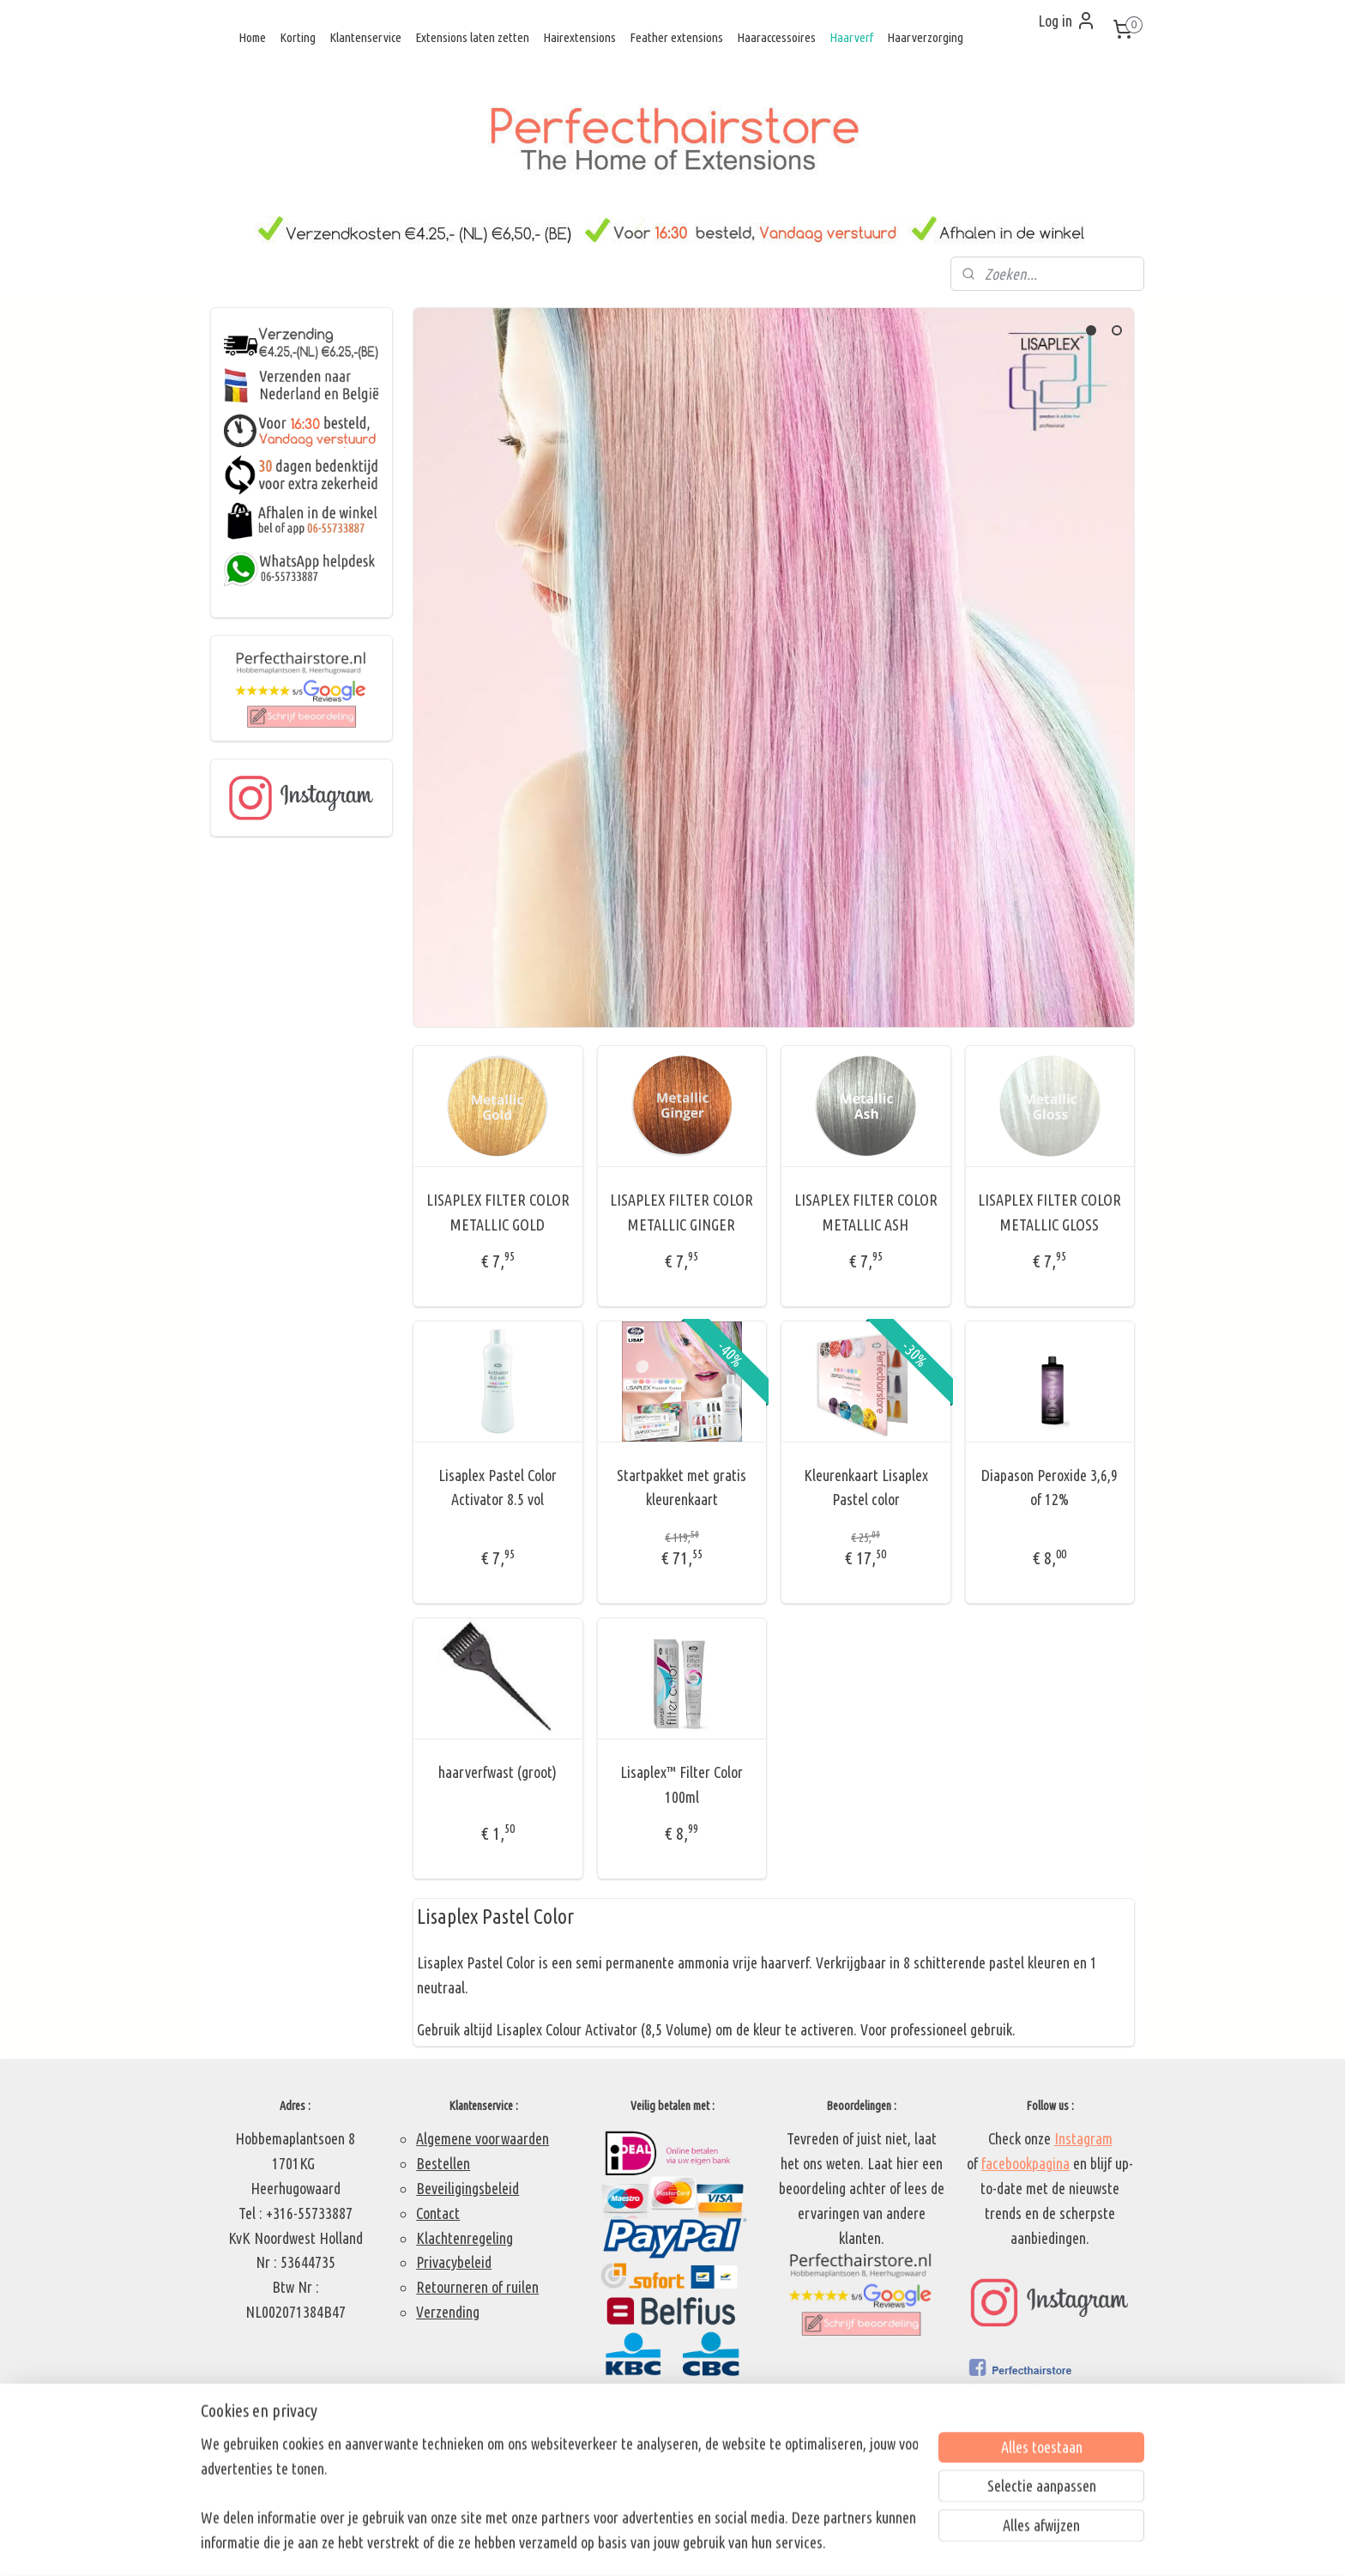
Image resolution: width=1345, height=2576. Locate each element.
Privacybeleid (454, 2262)
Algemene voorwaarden (482, 2138)
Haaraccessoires (776, 37)
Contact (438, 2213)
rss (654, 2544)
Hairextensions (579, 37)
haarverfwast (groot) (497, 1772)
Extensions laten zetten (472, 37)
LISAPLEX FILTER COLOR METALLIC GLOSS (1049, 1212)
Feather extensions (676, 37)
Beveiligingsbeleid (467, 2188)
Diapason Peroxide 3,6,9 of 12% (1049, 1487)
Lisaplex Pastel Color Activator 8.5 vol (497, 1487)
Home (252, 37)
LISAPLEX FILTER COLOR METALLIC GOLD (498, 1212)
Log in (1067, 20)
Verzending (447, 2311)
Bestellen (443, 2163)
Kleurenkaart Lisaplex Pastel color (866, 1487)
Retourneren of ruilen (477, 2286)
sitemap (627, 2544)
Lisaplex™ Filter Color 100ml (681, 1784)
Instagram (1083, 2138)
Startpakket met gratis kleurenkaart (681, 1487)
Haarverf (851, 37)
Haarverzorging (925, 37)
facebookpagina (1025, 2163)
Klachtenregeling (464, 2237)
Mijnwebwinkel (827, 2544)
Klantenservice (365, 37)
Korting (298, 37)
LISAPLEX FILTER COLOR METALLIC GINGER (681, 1212)
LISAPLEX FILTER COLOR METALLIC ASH (866, 1212)
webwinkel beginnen (706, 2544)
